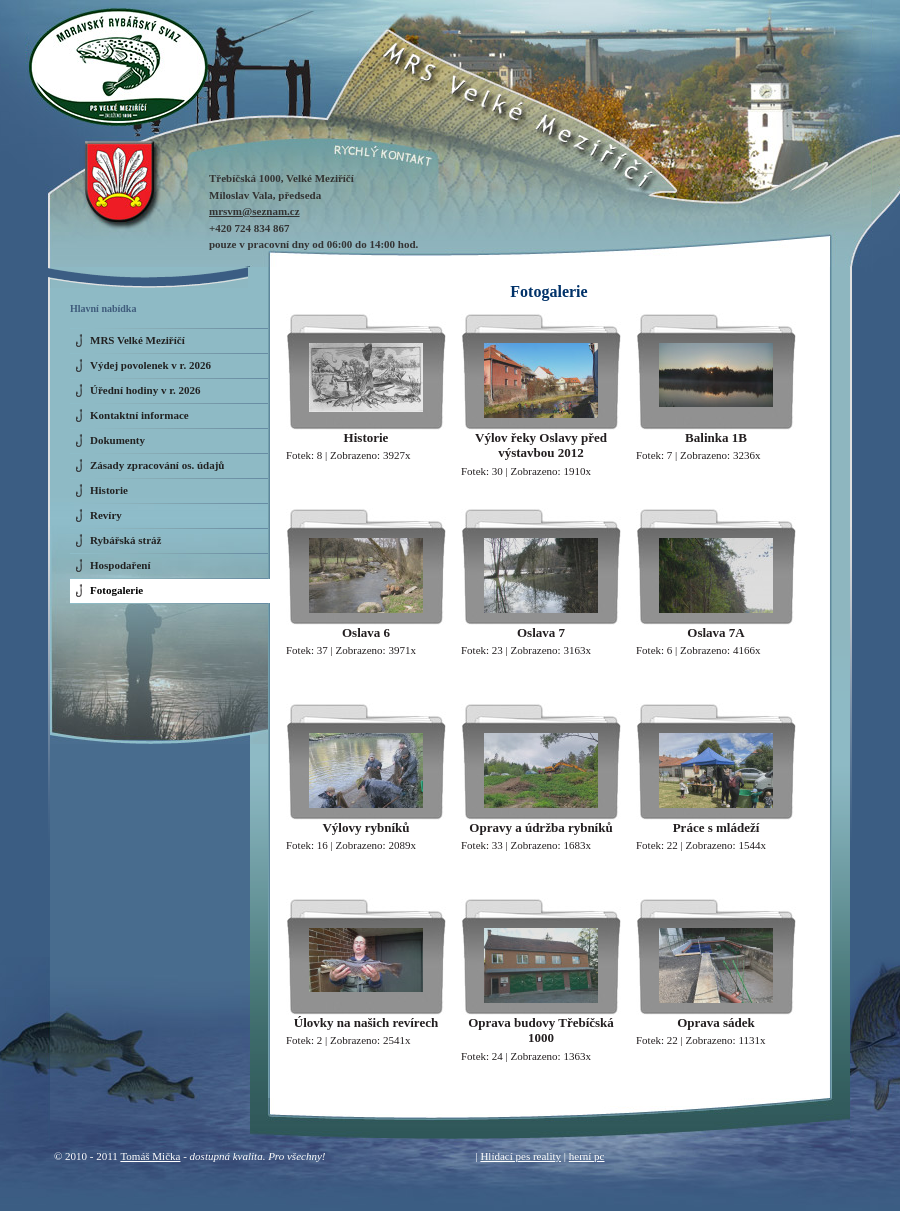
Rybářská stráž (125, 540)
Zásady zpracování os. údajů (157, 465)
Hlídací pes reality (520, 1156)
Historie (109, 490)
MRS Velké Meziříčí (137, 340)
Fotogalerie (116, 590)
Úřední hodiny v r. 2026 (145, 390)
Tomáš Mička (150, 1156)
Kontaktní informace (139, 415)
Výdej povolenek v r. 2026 (150, 365)
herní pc (587, 1156)
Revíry (106, 515)
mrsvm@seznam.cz (254, 211)
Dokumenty (117, 440)
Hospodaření (120, 565)
